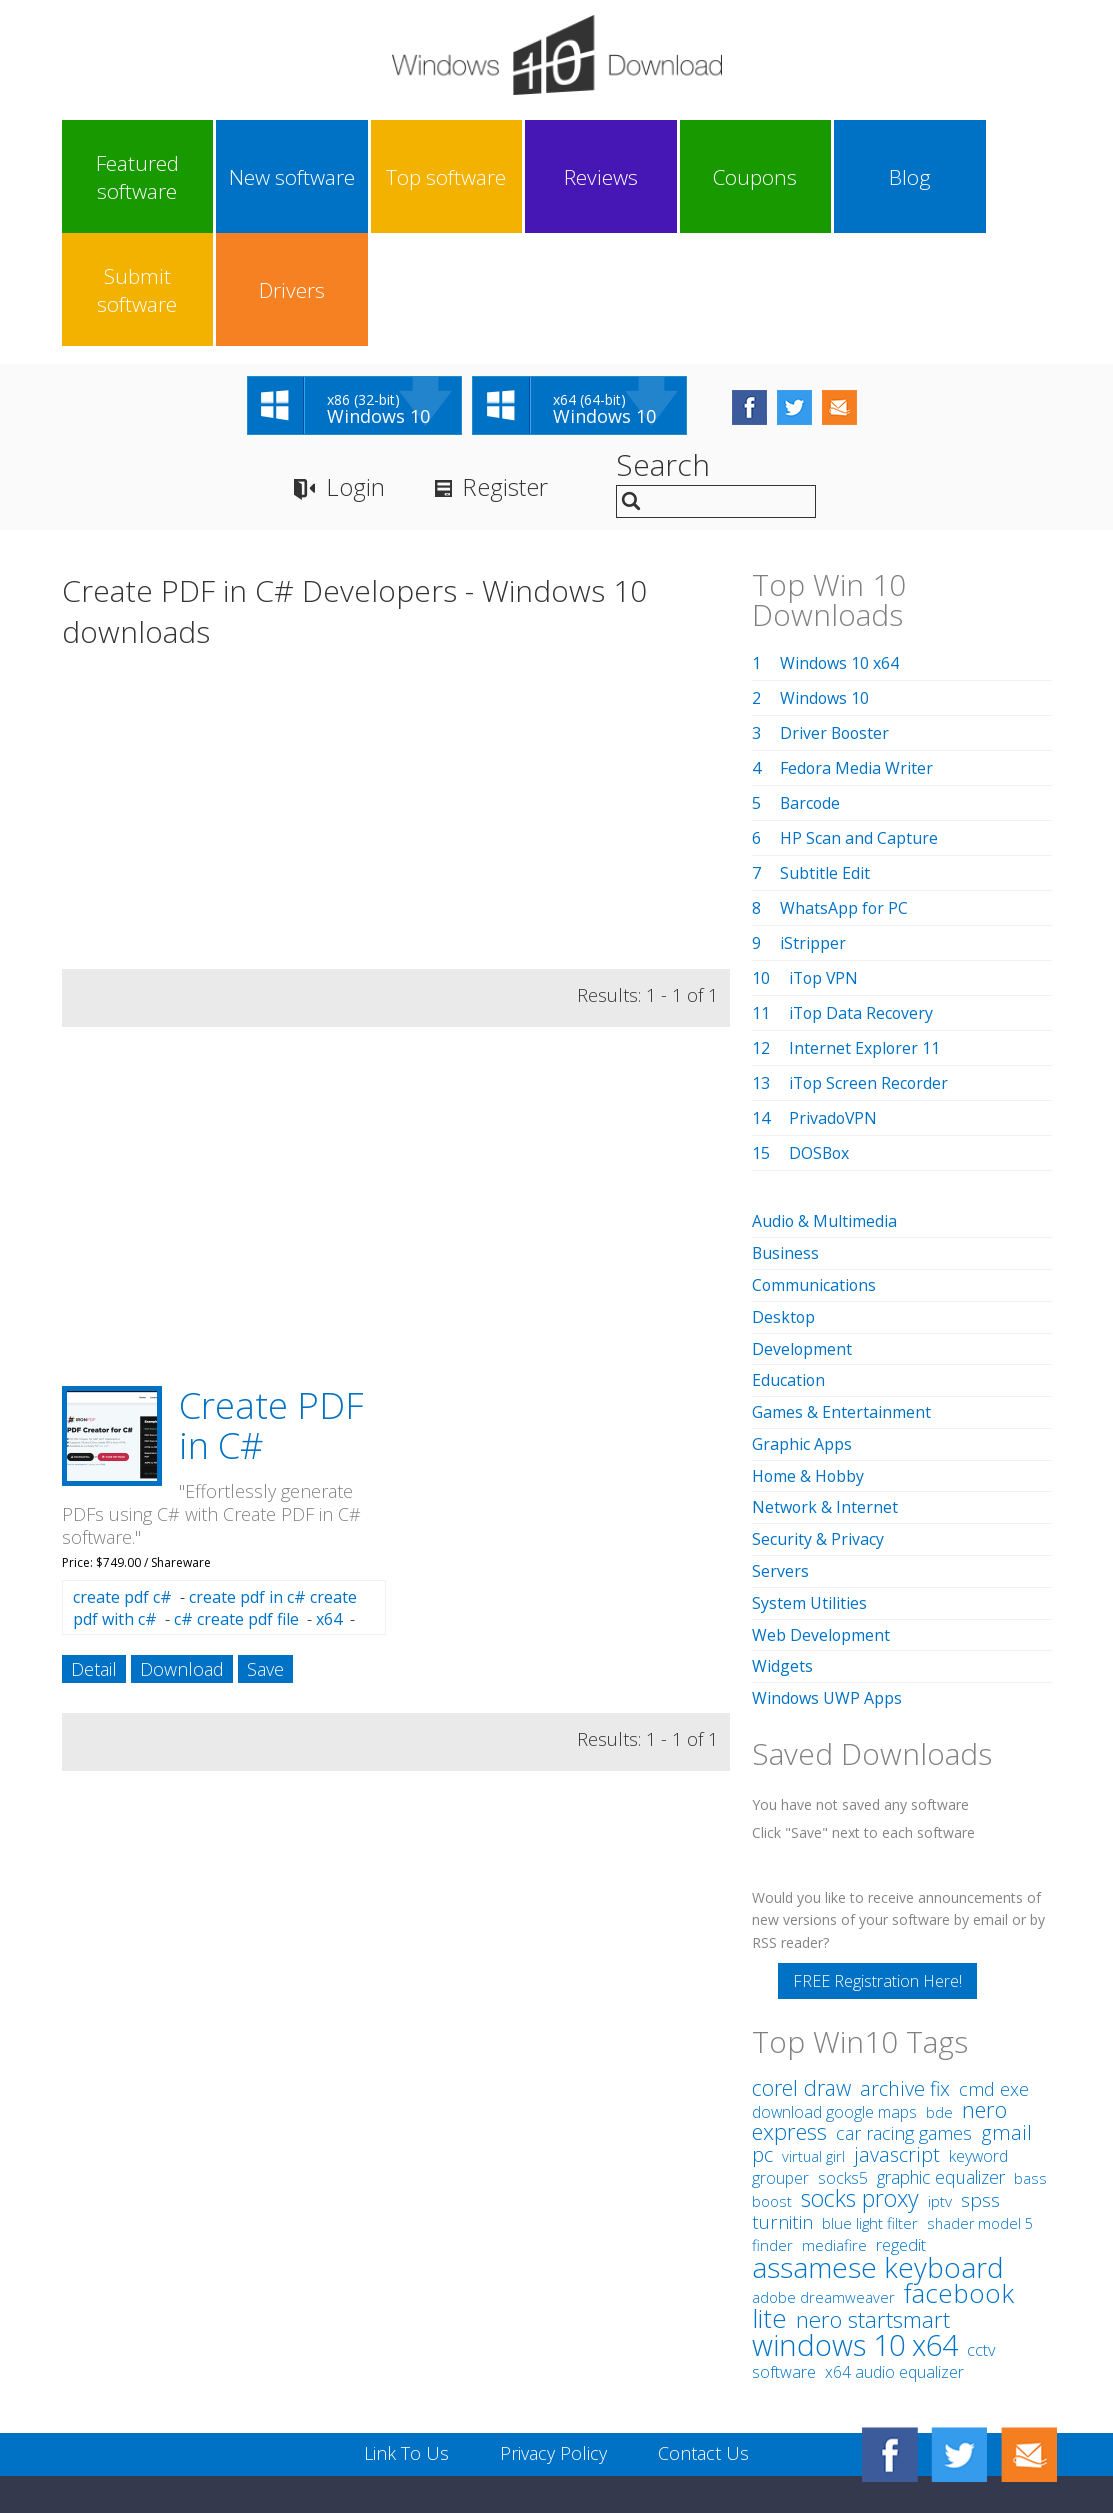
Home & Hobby (809, 1357)
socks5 (843, 2053)
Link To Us (406, 2328)
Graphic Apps (802, 1326)
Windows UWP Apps (827, 1574)
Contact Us (703, 2328)
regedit (901, 2120)
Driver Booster (836, 621)
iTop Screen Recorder (870, 971)
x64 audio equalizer (894, 2247)
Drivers (988, 177)
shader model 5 (980, 2098)
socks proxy (860, 2073)
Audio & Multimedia (825, 1109)
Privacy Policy (553, 2328)
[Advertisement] (396, 710)
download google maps (834, 1987)
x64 (329, 1507)
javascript (897, 2029)
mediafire (834, 2120)
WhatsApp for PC (844, 796)
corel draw (801, 1962)
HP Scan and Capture (859, 726)
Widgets (782, 1543)
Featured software (121, 177)
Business (786, 1140)
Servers (780, 1450)
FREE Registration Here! (877, 1856)
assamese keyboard (878, 2142)
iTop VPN (825, 866)
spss (980, 2075)
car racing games (904, 2008)
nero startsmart (873, 2194)
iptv (940, 2076)
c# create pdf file (236, 1507)
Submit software (864, 177)
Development (802, 1233)
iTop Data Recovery (862, 901)
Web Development (821, 1512)
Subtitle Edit (825, 761)
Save (265, 1557)
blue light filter (870, 2098)
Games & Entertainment (841, 1295)
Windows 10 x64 (840, 551)
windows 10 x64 (855, 2219)
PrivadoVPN (834, 1006)
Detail (94, 1557)
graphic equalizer (941, 2052)
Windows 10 (825, 586)
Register (506, 375)
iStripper (813, 831)
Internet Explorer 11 (865, 936)
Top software (369, 177)
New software (246, 177)
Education (789, 1264)
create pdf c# (122, 1485)
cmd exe (994, 1964)
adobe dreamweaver (823, 2172)
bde (939, 1987)
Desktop (784, 1202)
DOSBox (820, 1041)
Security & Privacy (818, 1419)
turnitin (782, 2097)
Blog (741, 177)
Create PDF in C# (271, 1313)
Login (355, 375)
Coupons (617, 177)
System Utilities (809, 1481)
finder (772, 2120)
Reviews (493, 177)
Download (182, 1557)
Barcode (811, 691)
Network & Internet (825, 1388)
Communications (815, 1171)
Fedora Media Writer (857, 656)
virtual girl (813, 2031)
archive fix (905, 1963)
